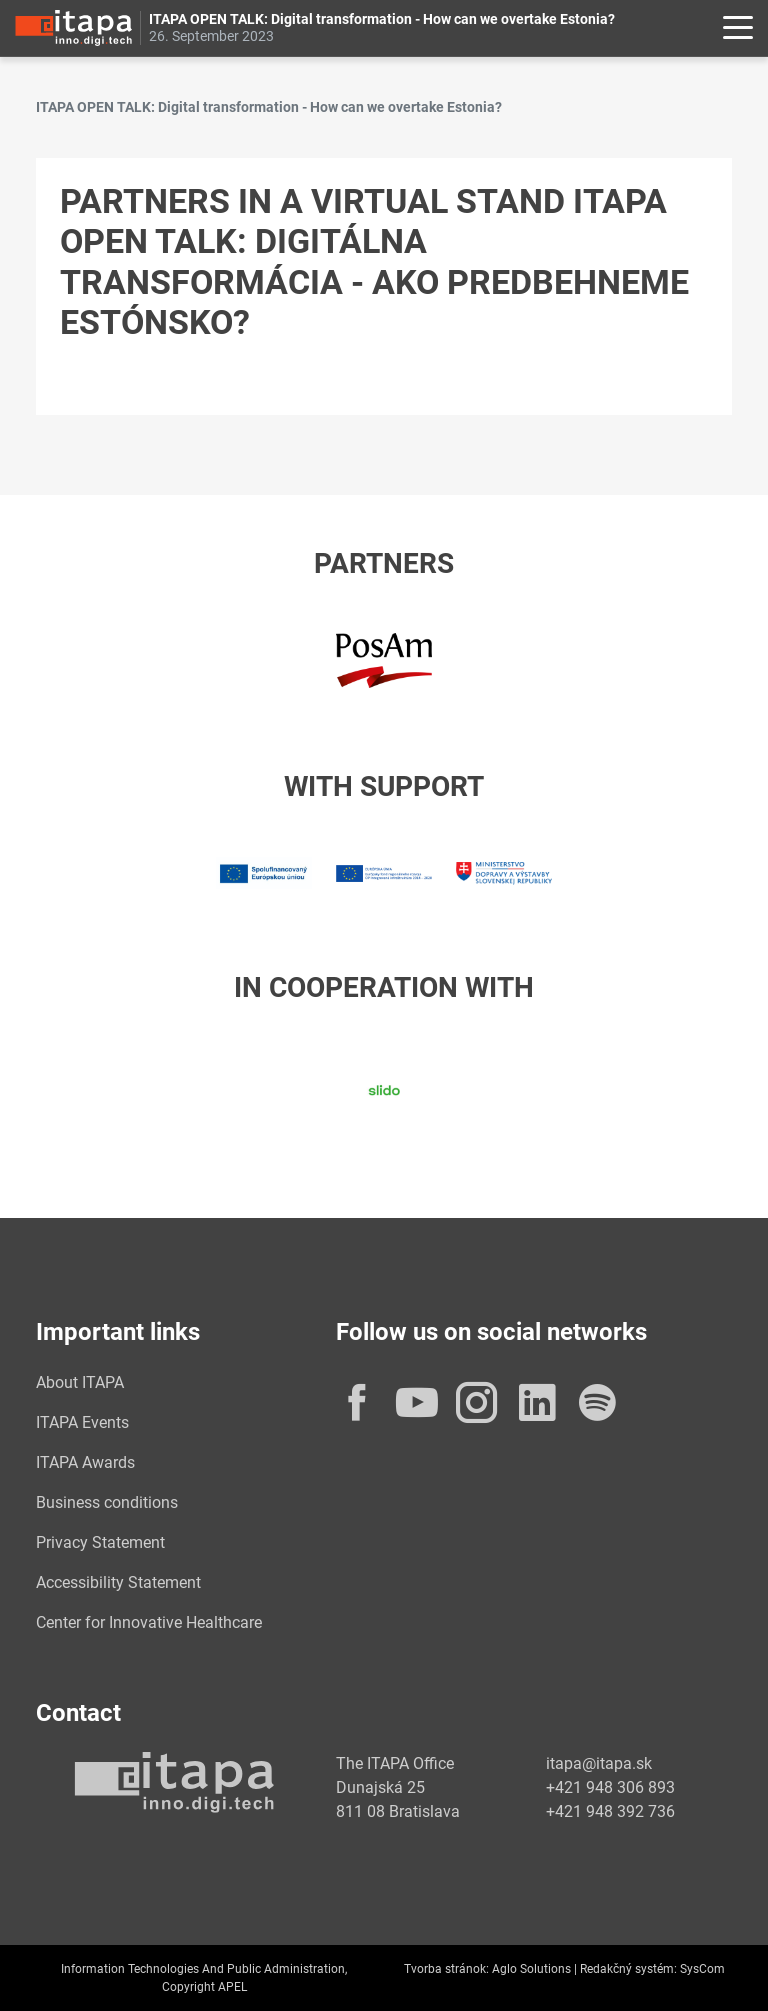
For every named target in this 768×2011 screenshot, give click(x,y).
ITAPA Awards (85, 1462)
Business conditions (107, 1502)
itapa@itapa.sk (599, 1763)
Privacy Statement (100, 1542)
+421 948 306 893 (610, 1787)
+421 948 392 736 (610, 1811)
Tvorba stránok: (446, 1969)
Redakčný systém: (628, 1969)
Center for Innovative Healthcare (149, 1622)
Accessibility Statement (118, 1582)
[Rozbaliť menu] (738, 28)
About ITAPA (80, 1382)
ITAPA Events (82, 1422)
